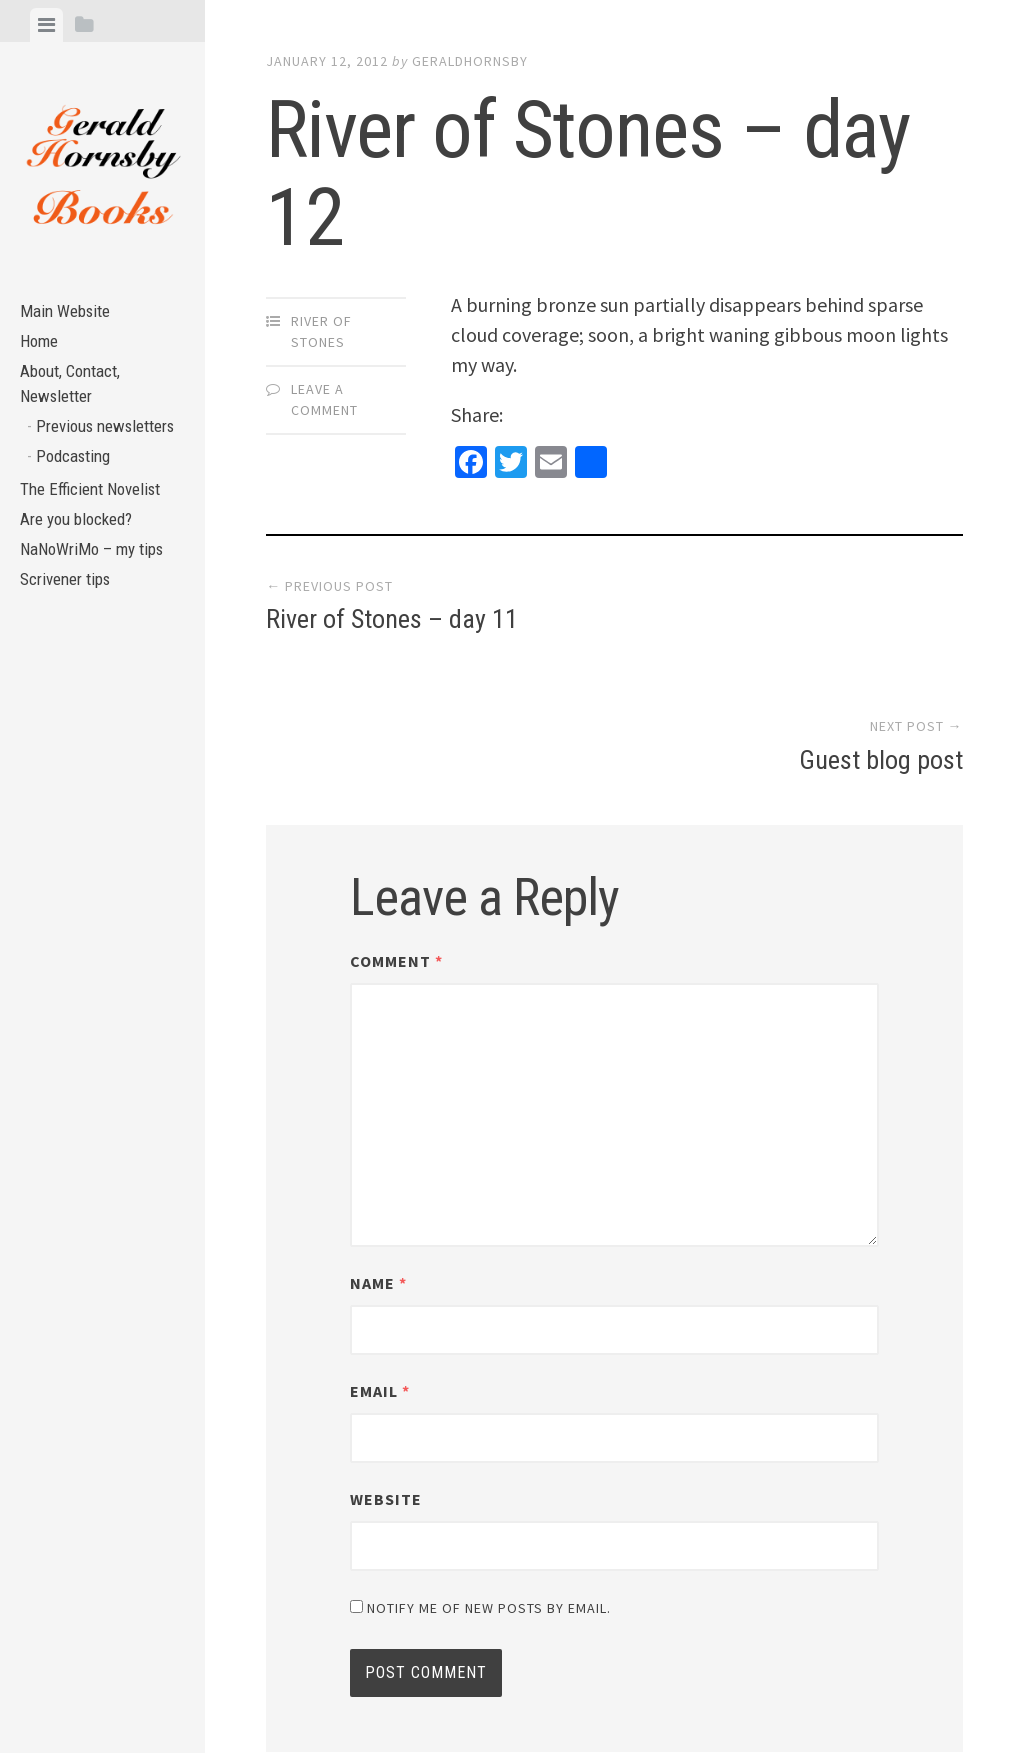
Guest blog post (881, 623)
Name (378, 1146)
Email (380, 1254)
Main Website (69, 313)
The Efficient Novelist (97, 538)
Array (685, 1683)
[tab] (46, 25)
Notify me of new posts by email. (489, 1471)
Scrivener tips (71, 638)
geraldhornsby (470, 61)
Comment (396, 824)
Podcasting (78, 501)
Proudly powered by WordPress (404, 1683)
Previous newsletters (71, 455)
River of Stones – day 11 (392, 623)
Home (41, 347)
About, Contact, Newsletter (75, 394)
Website (386, 1362)
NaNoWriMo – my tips (97, 605)
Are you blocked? (82, 571)
